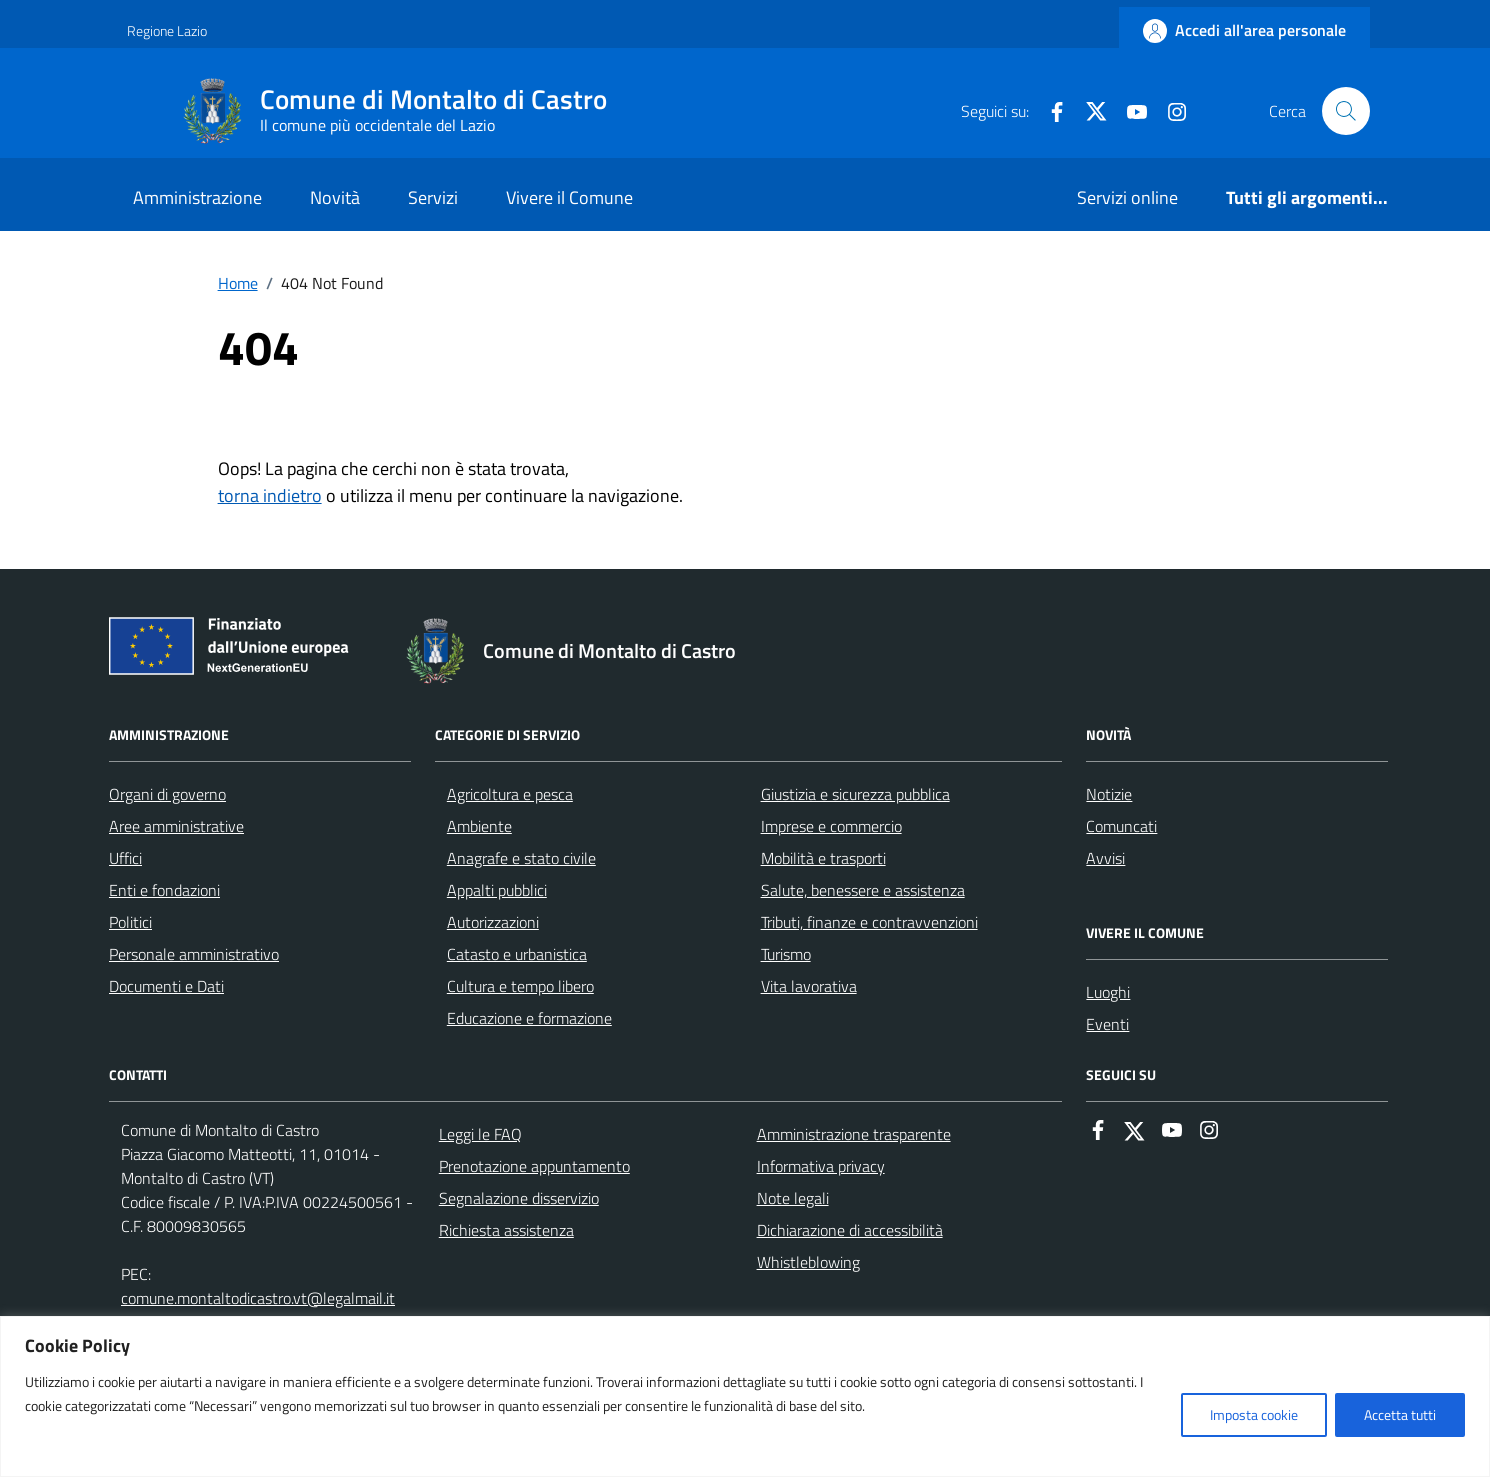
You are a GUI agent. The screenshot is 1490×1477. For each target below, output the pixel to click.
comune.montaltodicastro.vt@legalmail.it (258, 1298)
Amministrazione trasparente (854, 1134)
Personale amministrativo (194, 954)
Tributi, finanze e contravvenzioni (869, 922)
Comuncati (1121, 826)
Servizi (433, 197)
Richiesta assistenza (506, 1230)
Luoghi (1108, 992)
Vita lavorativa (809, 986)
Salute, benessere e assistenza (863, 890)
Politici (130, 922)
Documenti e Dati (166, 986)
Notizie (1109, 794)
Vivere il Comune (569, 197)
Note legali (793, 1198)
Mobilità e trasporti (823, 858)
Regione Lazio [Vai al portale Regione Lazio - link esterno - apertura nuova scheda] (167, 30)
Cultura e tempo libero (520, 986)
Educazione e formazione (529, 1018)
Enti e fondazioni (164, 890)
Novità (335, 197)
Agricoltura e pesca (510, 794)
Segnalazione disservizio (519, 1198)
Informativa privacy (821, 1166)
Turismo (786, 954)
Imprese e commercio (831, 826)
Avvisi (1105, 858)
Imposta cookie (1254, 1414)
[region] (745, 1396)
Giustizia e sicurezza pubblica (855, 794)
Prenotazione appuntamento (534, 1166)
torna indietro (270, 495)
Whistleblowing (808, 1262)
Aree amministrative (176, 826)
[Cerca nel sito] (1346, 111)
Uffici (125, 858)
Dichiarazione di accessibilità (850, 1230)
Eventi (1107, 1024)
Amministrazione (197, 197)
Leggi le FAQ (480, 1134)
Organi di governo (167, 794)
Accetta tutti (1400, 1414)
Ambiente (479, 826)
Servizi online (1127, 197)
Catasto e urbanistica (517, 954)
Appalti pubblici (497, 890)
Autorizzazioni (493, 922)
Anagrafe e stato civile (521, 858)
